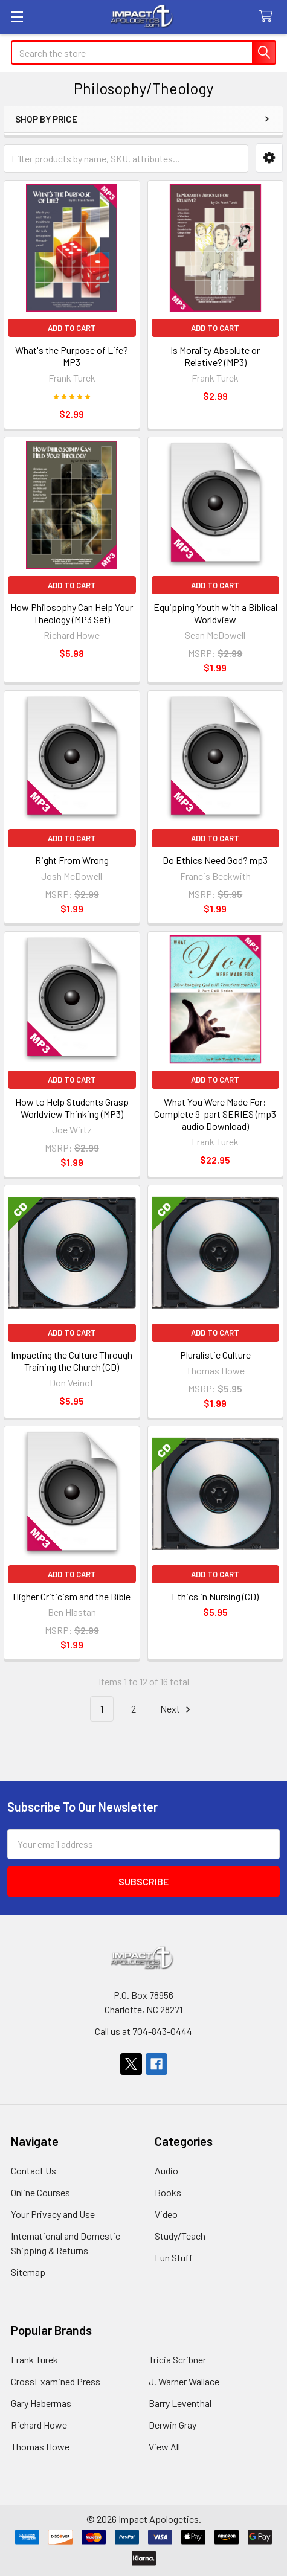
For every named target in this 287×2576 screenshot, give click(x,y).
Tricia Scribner (177, 2359)
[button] (269, 158)
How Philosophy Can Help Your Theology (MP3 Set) (71, 613)
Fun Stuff (174, 2257)
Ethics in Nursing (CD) (215, 1596)
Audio (166, 2170)
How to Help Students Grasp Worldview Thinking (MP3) (72, 1108)
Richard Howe (39, 2424)
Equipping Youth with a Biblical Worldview (215, 613)
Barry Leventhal (180, 2403)
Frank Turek (34, 2359)
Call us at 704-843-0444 (143, 2031)
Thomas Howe (40, 2446)
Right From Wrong (72, 860)
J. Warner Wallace (184, 2381)
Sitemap (28, 2272)
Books (168, 2192)
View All (164, 2446)
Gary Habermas (41, 2403)
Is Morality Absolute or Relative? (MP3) (215, 356)
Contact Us (33, 2170)
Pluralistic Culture (215, 1354)
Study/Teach (180, 2235)
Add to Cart (72, 328)
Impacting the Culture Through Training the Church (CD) (71, 1361)
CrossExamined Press (55, 2381)
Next (177, 1709)
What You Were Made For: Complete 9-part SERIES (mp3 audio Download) (215, 1114)
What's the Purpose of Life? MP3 (71, 356)
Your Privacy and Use (53, 2214)
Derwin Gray (172, 2424)
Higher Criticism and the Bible (72, 1596)
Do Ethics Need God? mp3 (215, 860)
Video (166, 2214)
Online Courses (40, 2192)
